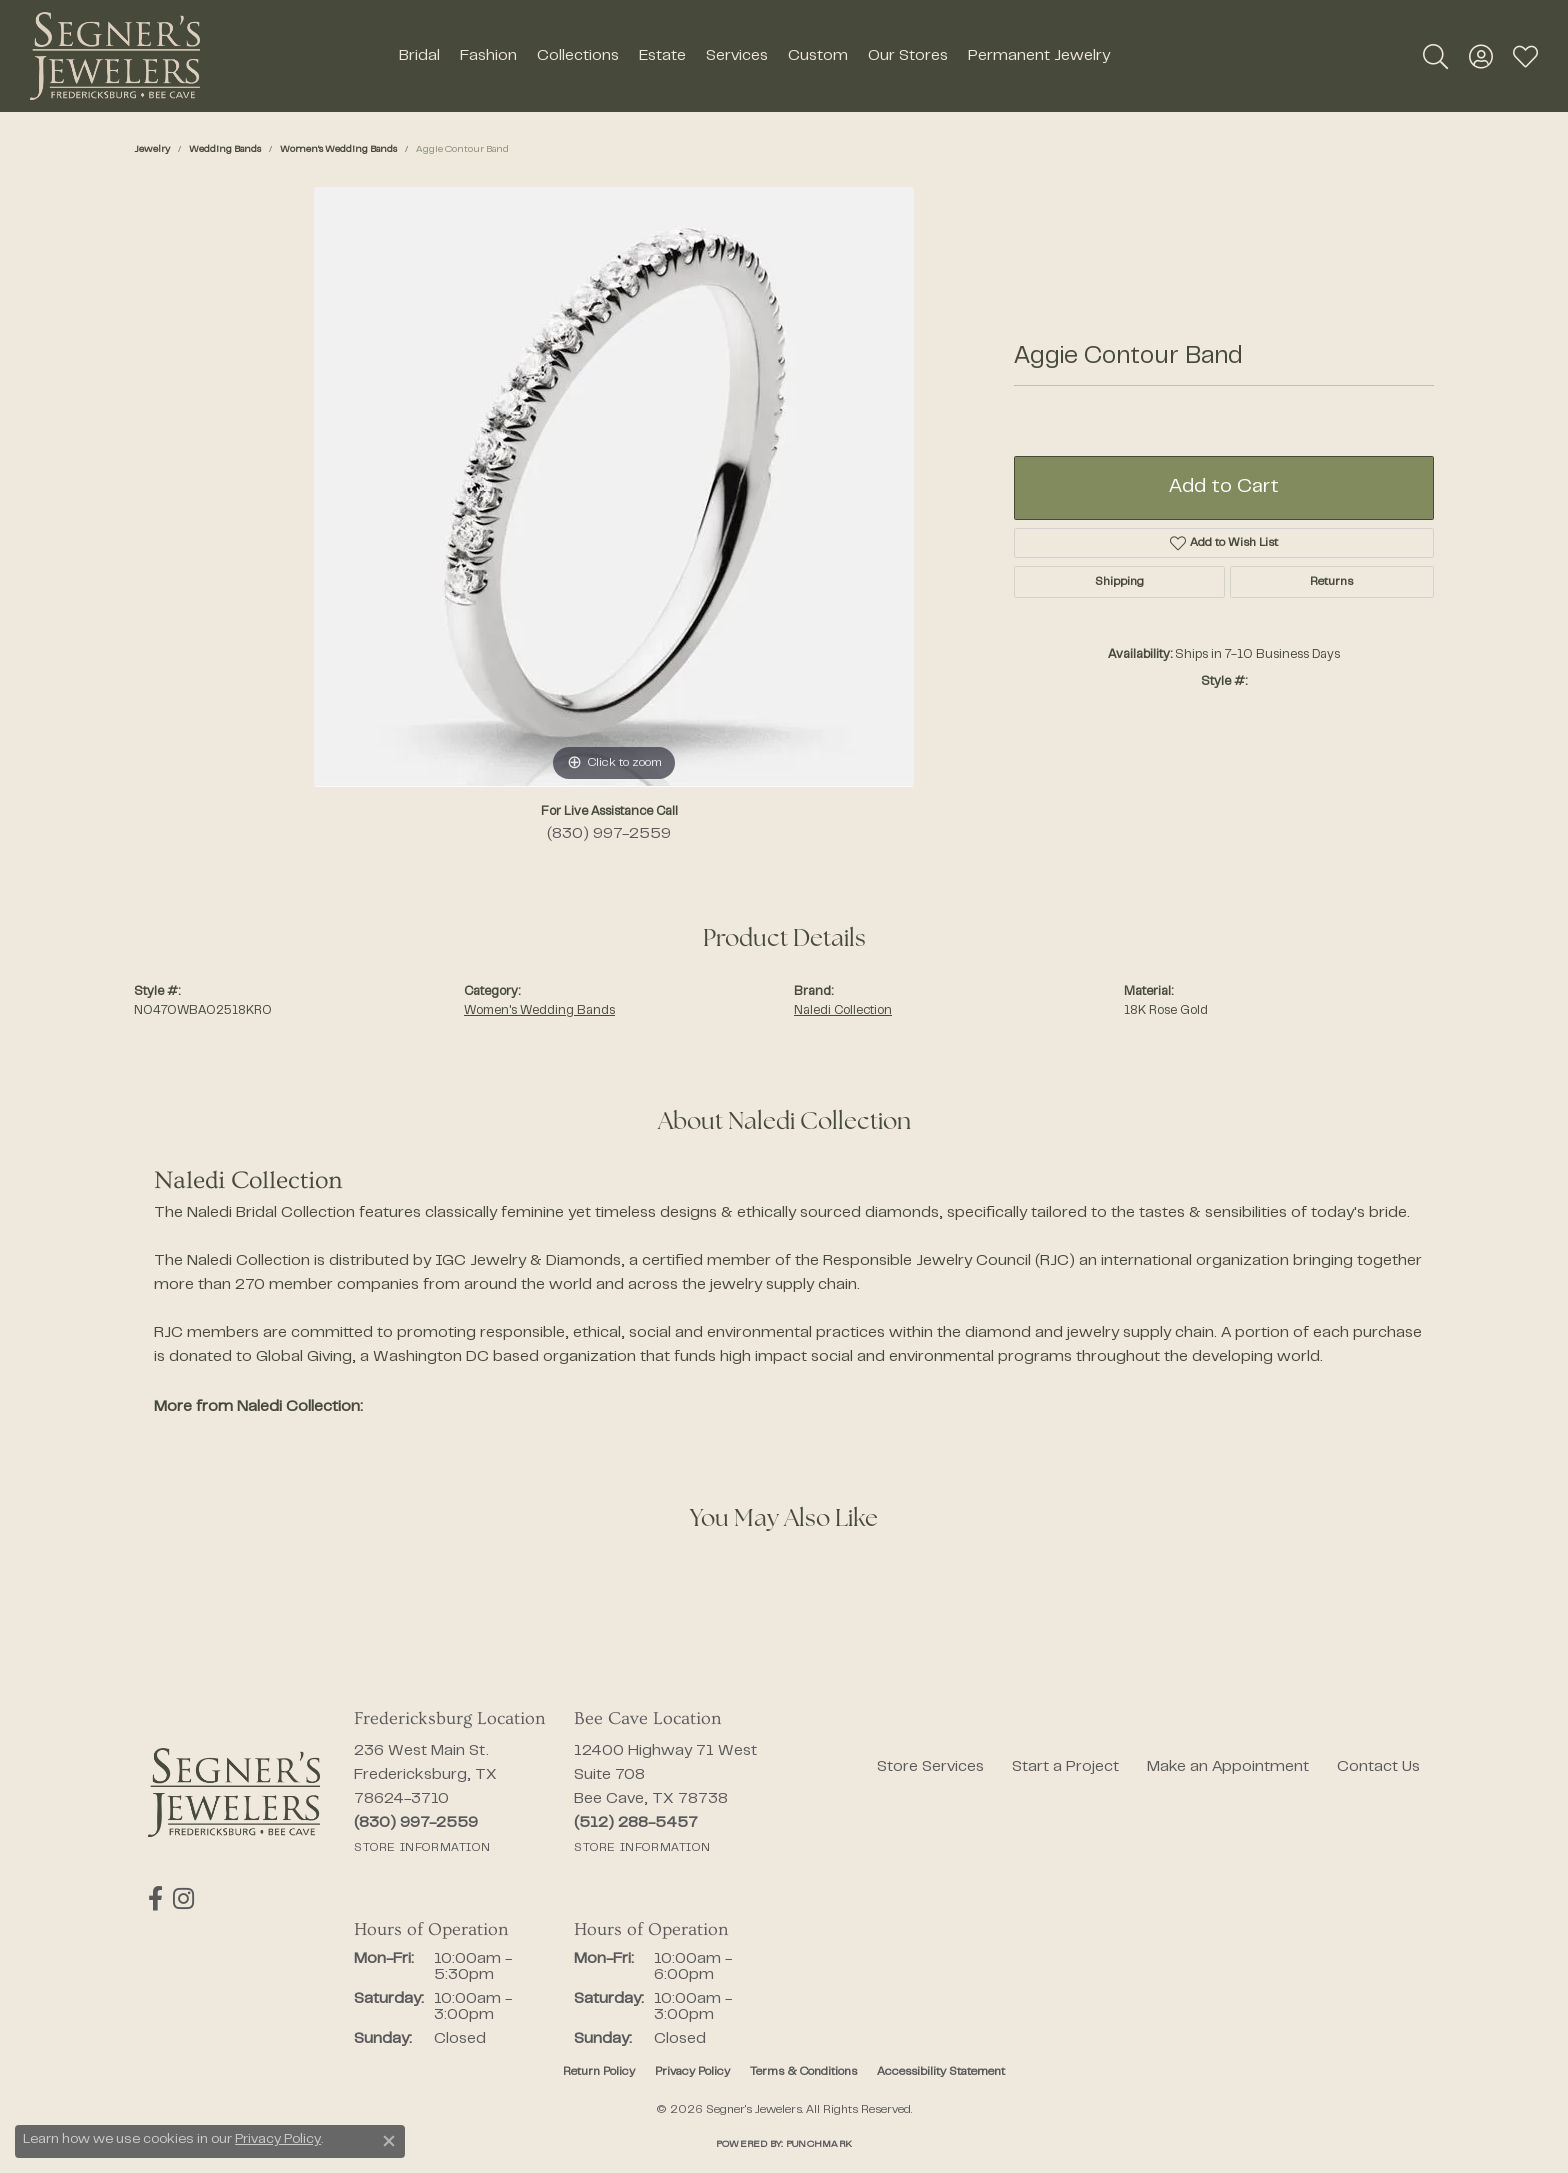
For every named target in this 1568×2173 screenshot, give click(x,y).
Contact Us (1378, 1767)
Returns (1331, 582)
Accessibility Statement (941, 2072)
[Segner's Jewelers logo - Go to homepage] (115, 56)
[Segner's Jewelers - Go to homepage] (234, 1792)
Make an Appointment (1228, 1767)
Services (737, 56)
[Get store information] (422, 1848)
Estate (662, 56)
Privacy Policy (692, 2072)
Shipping (1119, 582)
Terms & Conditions (803, 2072)
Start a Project (1065, 1767)
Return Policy (599, 2072)
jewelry (152, 149)
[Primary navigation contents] (754, 56)
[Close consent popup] (389, 2141)
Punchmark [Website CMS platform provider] (819, 2144)
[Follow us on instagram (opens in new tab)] (183, 1899)
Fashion (488, 56)
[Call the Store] (416, 1823)
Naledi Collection (843, 1011)
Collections (578, 56)
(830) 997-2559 (609, 834)
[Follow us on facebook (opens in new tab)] (155, 1899)
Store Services (930, 1767)
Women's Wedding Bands (338, 149)
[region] (614, 487)
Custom (818, 56)
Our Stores (908, 56)
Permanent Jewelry (1039, 56)
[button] (1435, 56)
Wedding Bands (225, 149)
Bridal (419, 56)
